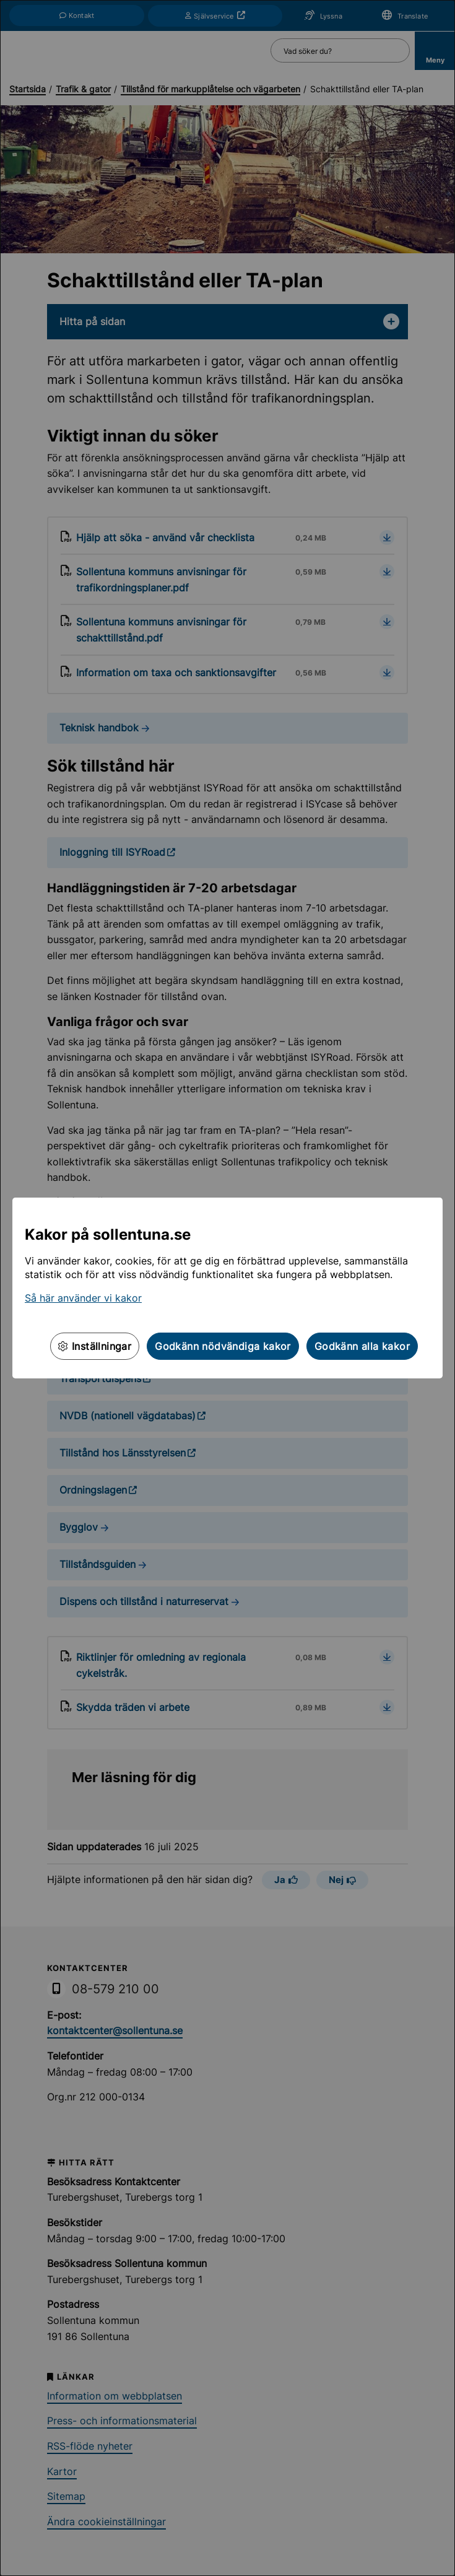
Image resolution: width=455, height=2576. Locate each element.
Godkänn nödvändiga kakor (223, 1346)
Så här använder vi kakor (83, 1298)
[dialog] (227, 1288)
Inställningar (94, 1346)
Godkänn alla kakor (362, 1346)
